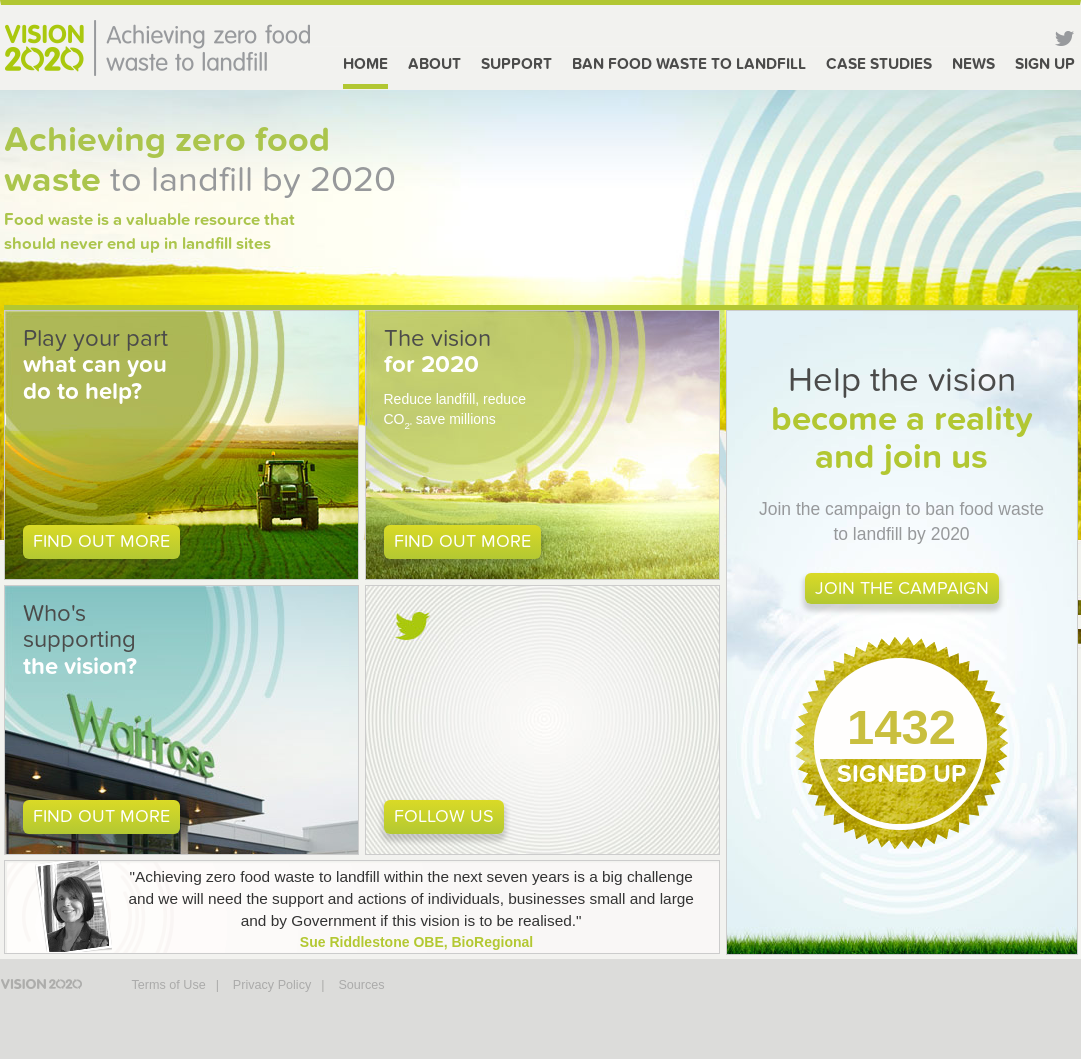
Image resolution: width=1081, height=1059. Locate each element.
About (434, 64)
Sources (361, 985)
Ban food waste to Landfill (689, 64)
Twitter (1064, 40)
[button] (181, 445)
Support (516, 64)
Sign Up (1045, 64)
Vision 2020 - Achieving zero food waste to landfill (157, 48)
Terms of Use (169, 985)
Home (365, 64)
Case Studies (879, 64)
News (973, 64)
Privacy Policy (272, 985)
